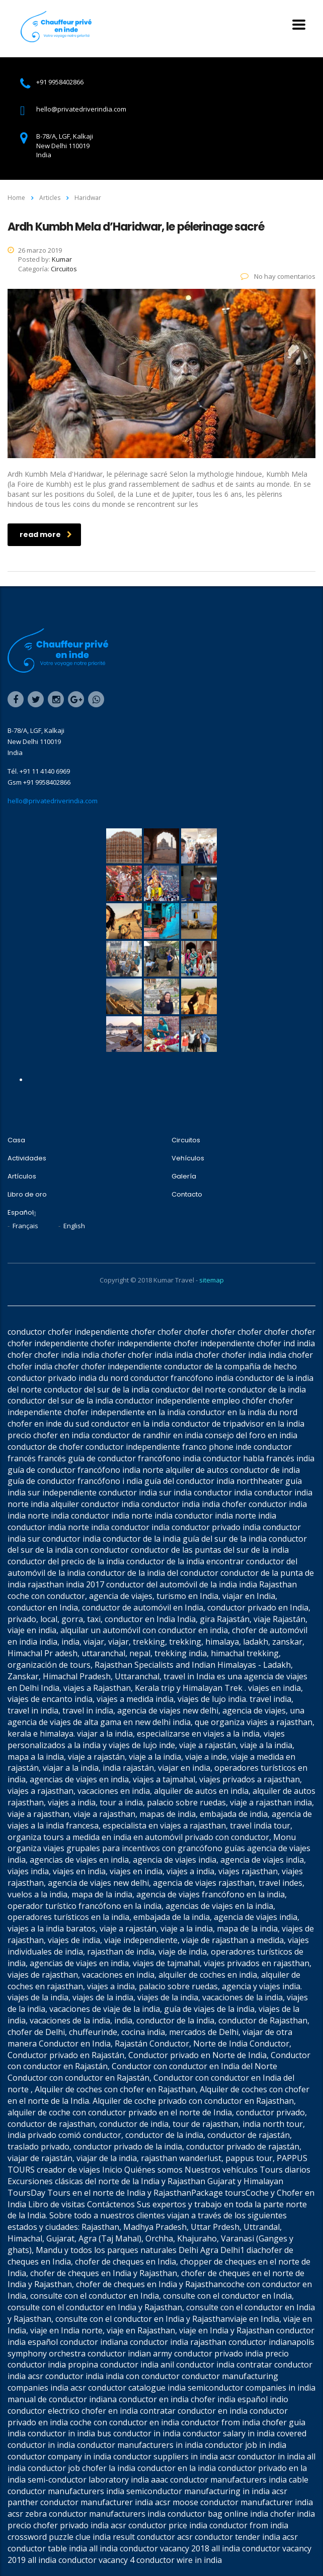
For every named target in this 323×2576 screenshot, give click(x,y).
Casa (16, 1140)
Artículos (22, 1176)
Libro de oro (27, 1195)
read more (46, 534)
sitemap (211, 1279)
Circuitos (186, 1140)
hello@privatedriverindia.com (53, 800)
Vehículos (188, 1158)
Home (16, 197)
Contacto (187, 1195)
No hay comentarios (277, 276)
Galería (184, 1176)
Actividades (27, 1158)
